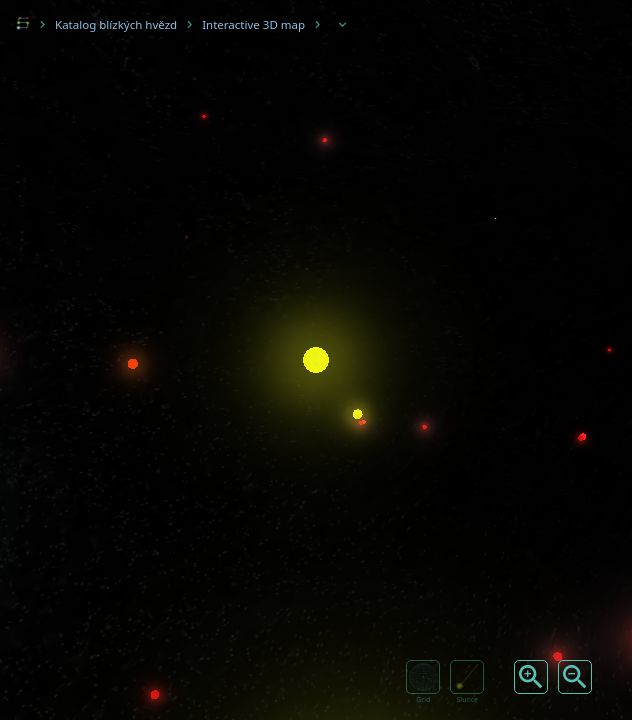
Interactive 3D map (253, 24)
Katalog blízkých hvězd (116, 24)
